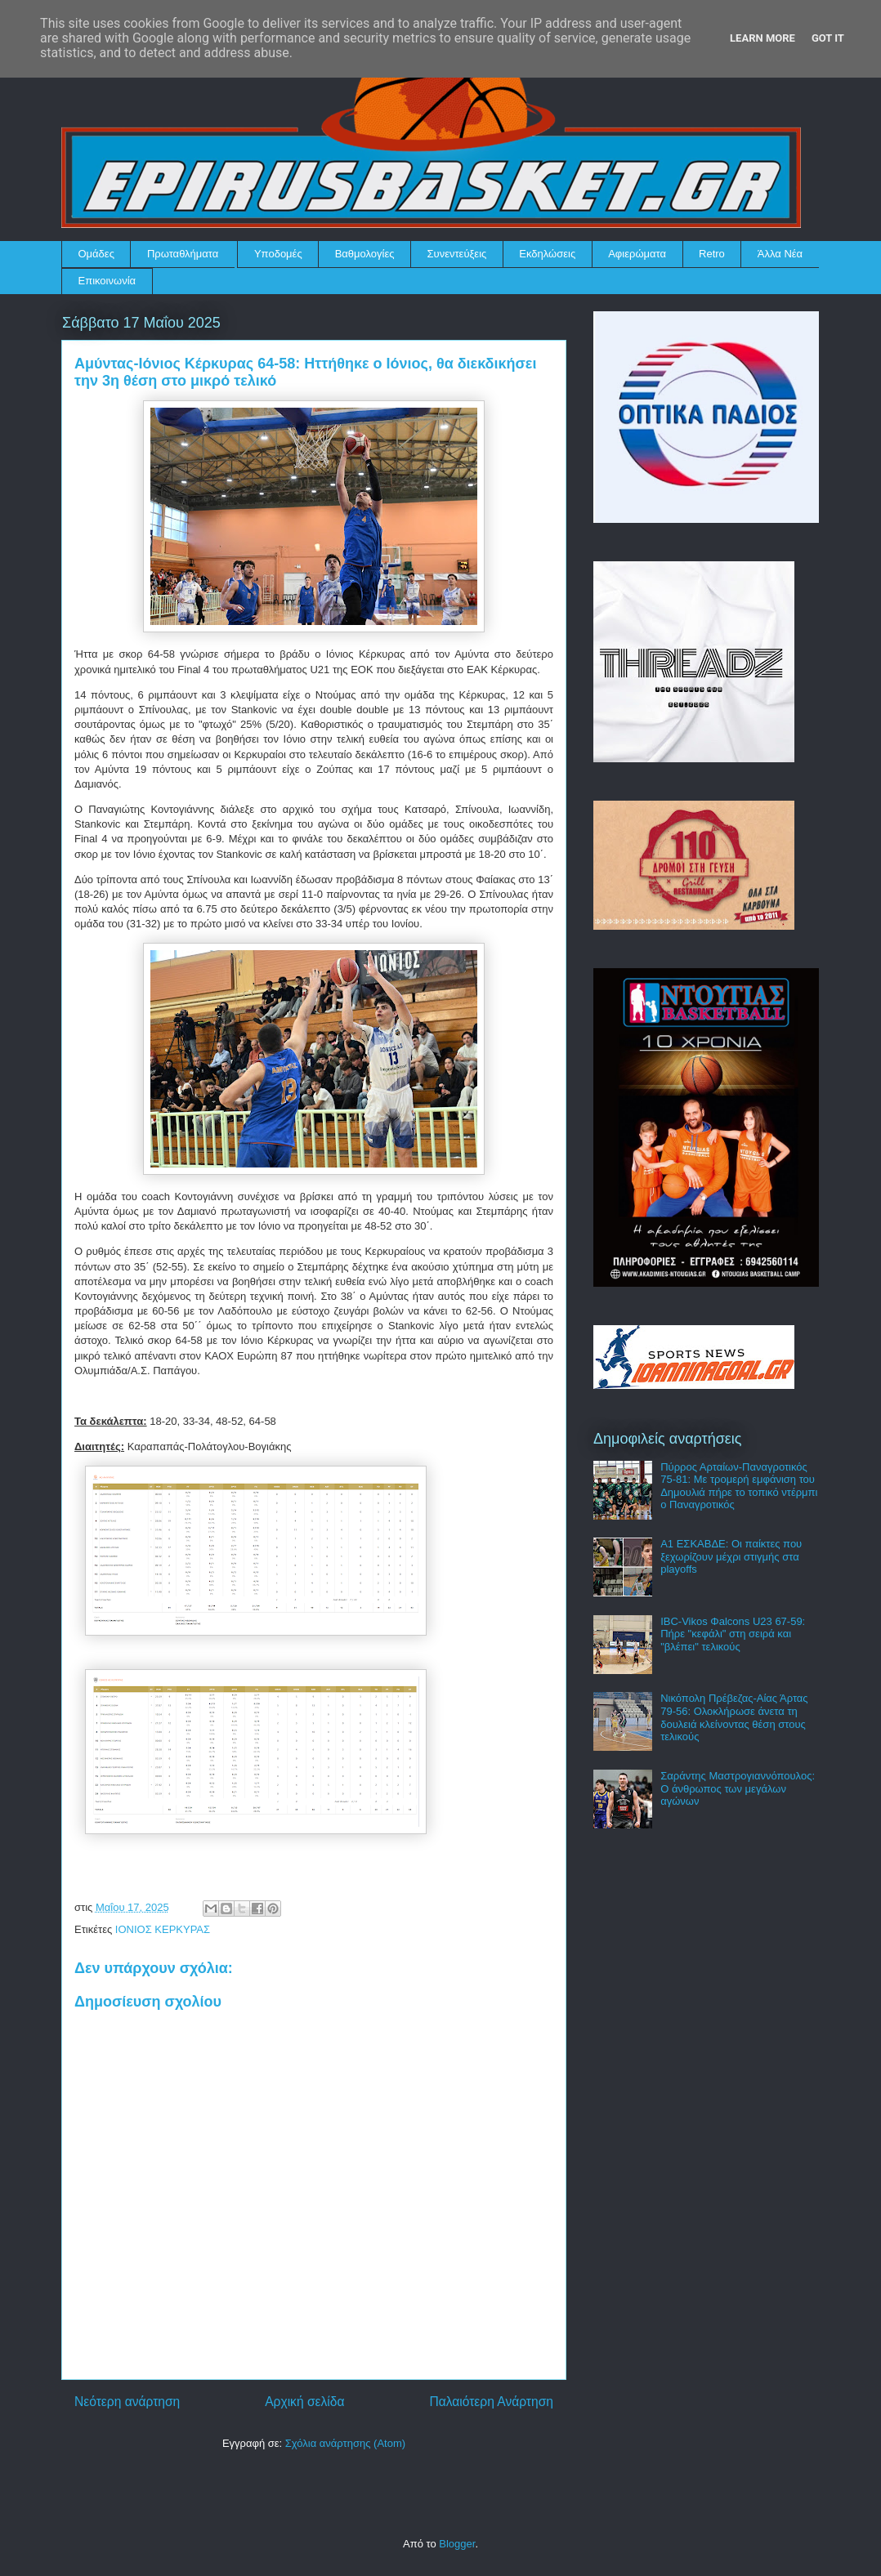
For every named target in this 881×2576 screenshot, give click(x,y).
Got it (828, 38)
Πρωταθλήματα (182, 254)
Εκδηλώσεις (547, 254)
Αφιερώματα (637, 254)
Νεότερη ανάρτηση (127, 2402)
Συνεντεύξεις (457, 254)
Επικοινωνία (107, 281)
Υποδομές (278, 254)
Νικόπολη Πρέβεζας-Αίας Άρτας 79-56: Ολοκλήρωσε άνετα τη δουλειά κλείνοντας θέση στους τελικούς (733, 1717)
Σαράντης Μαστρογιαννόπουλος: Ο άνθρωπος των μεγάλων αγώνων (737, 1788)
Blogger (457, 2544)
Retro (712, 254)
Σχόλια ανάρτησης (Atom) (345, 2443)
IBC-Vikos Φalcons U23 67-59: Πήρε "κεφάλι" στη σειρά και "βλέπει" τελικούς (732, 1634)
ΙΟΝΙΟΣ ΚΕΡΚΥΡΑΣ (162, 1929)
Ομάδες (96, 254)
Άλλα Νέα (780, 254)
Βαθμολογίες (365, 254)
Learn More (762, 38)
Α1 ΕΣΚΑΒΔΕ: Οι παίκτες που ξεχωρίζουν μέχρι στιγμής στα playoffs (731, 1556)
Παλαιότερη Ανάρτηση (491, 2402)
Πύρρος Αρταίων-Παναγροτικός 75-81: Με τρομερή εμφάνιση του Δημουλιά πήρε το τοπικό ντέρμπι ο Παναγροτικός (738, 1486)
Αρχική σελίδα (304, 2402)
